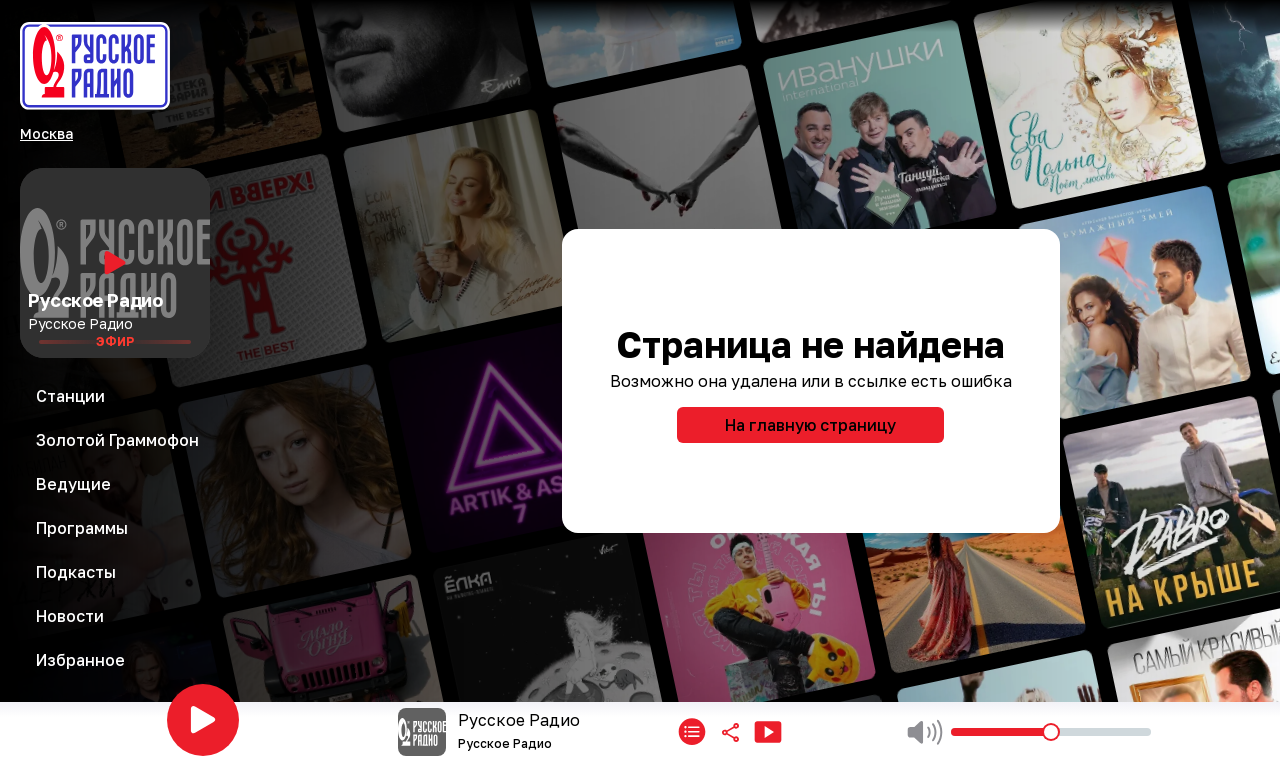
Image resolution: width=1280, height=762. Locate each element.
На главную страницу (810, 425)
